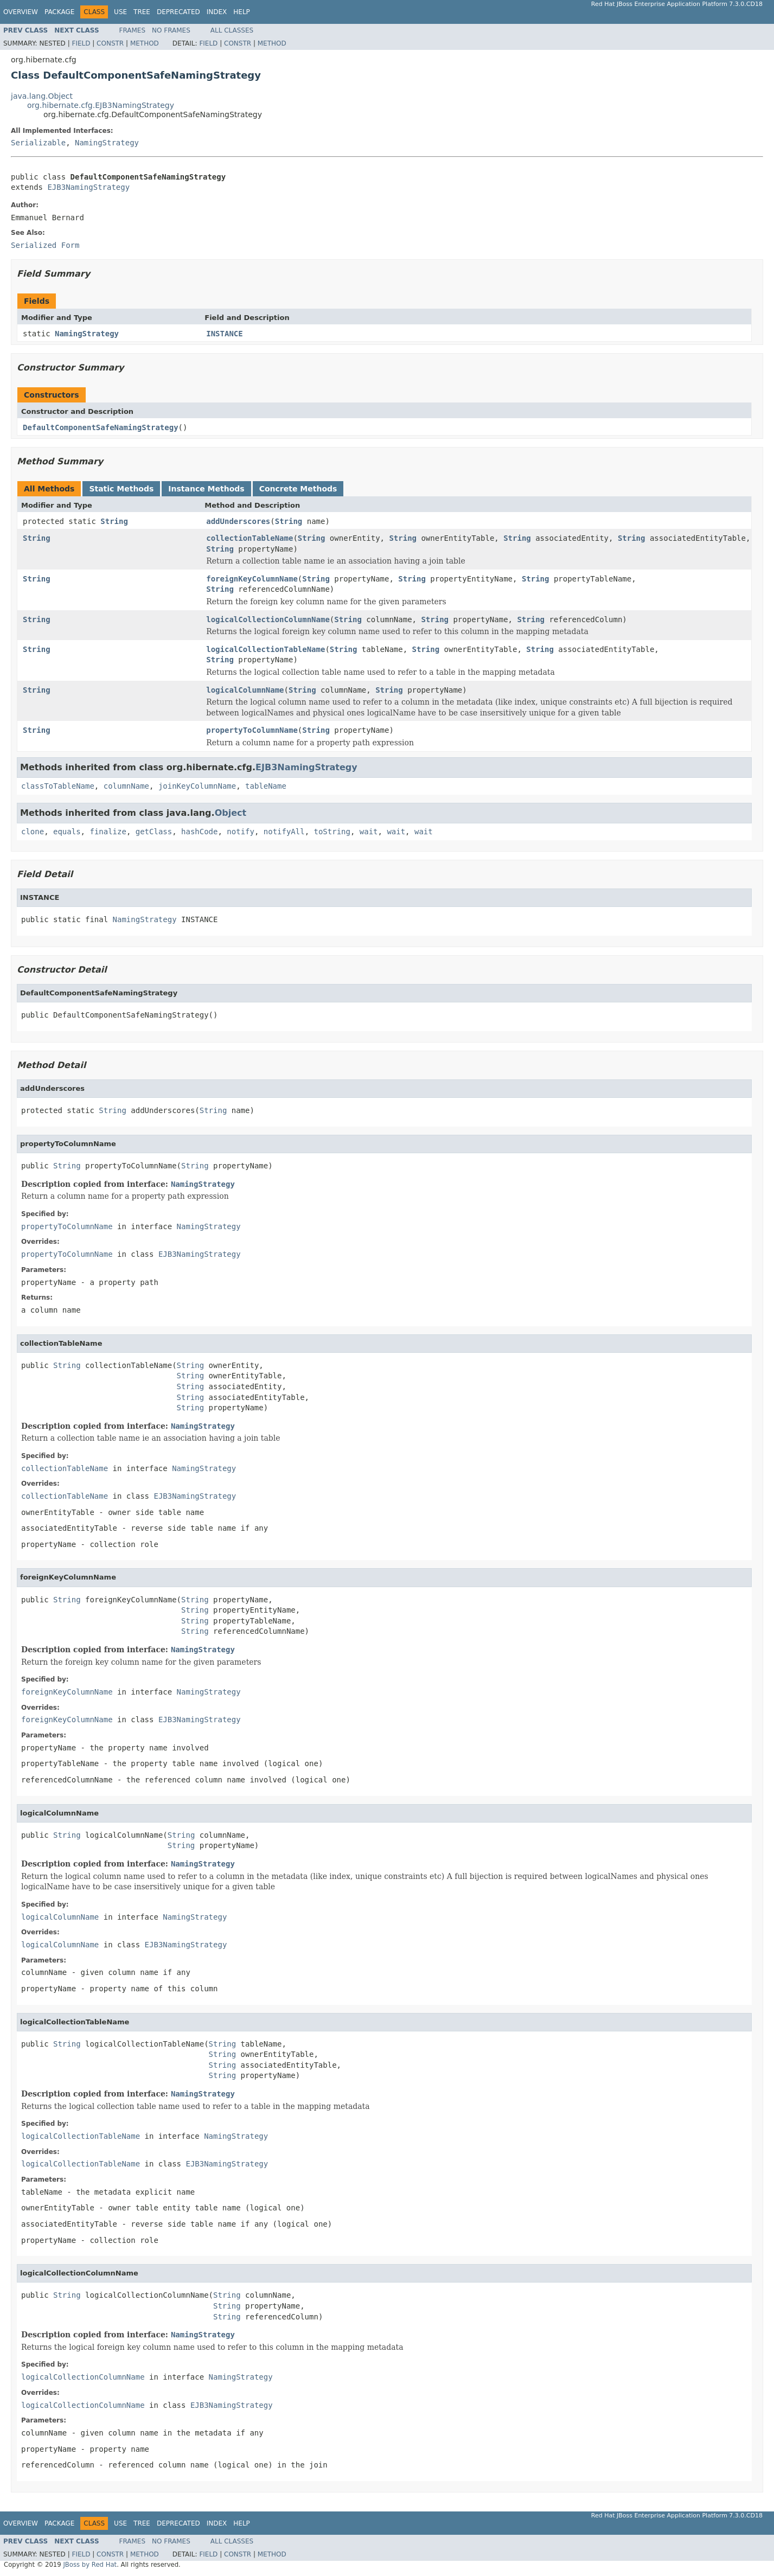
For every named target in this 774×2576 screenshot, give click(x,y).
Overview (20, 12)
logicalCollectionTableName (265, 649)
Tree (141, 12)
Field (81, 43)
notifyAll (284, 831)
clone (32, 831)
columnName (126, 786)
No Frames (171, 30)
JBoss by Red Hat (90, 2564)
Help (241, 12)
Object (231, 813)
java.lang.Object (42, 96)
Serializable (38, 142)
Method (144, 43)
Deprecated (178, 12)
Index (217, 12)
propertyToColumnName (252, 730)
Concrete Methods (298, 488)
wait (369, 831)
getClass (154, 831)
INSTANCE (224, 333)
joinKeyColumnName (197, 786)
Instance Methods (206, 488)
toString (332, 831)
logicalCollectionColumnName (268, 619)
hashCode (199, 831)
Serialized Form (45, 245)
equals (67, 831)
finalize (107, 831)
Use (120, 12)
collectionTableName (249, 538)
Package (59, 12)
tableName (265, 786)
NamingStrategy (107, 142)
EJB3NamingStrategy (88, 187)
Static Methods (121, 488)
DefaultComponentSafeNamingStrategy (100, 427)
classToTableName (57, 786)
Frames (132, 30)
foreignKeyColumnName (252, 578)
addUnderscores (238, 521)
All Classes (231, 30)
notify (240, 831)
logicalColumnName (245, 690)
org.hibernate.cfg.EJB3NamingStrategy (100, 105)
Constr (110, 43)
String (114, 521)
